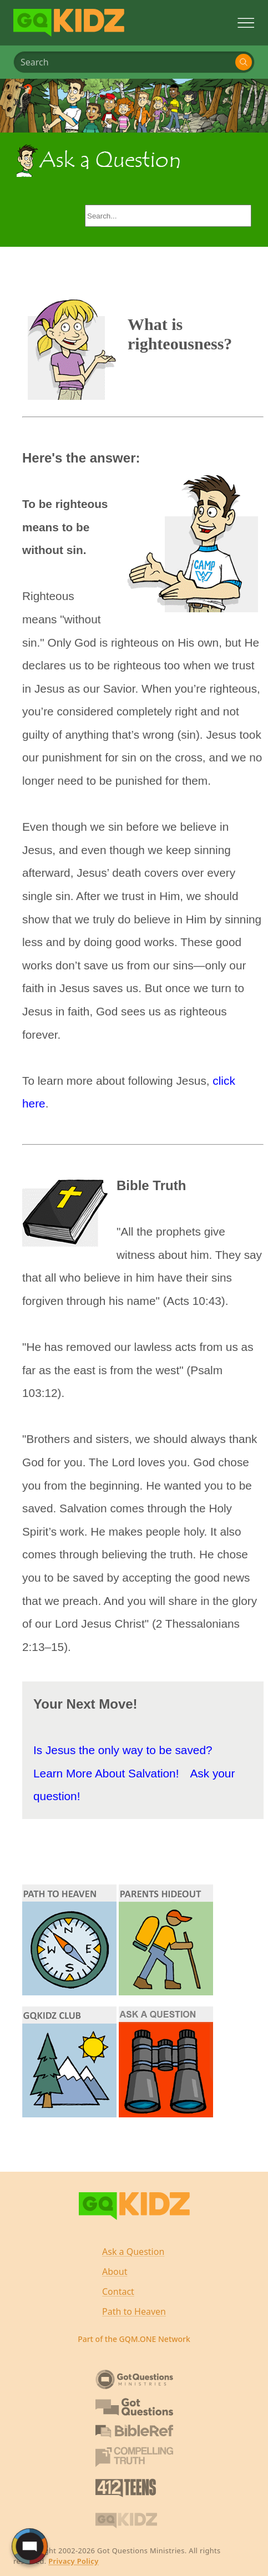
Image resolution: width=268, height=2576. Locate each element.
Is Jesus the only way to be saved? (123, 1750)
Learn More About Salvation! (106, 1773)
